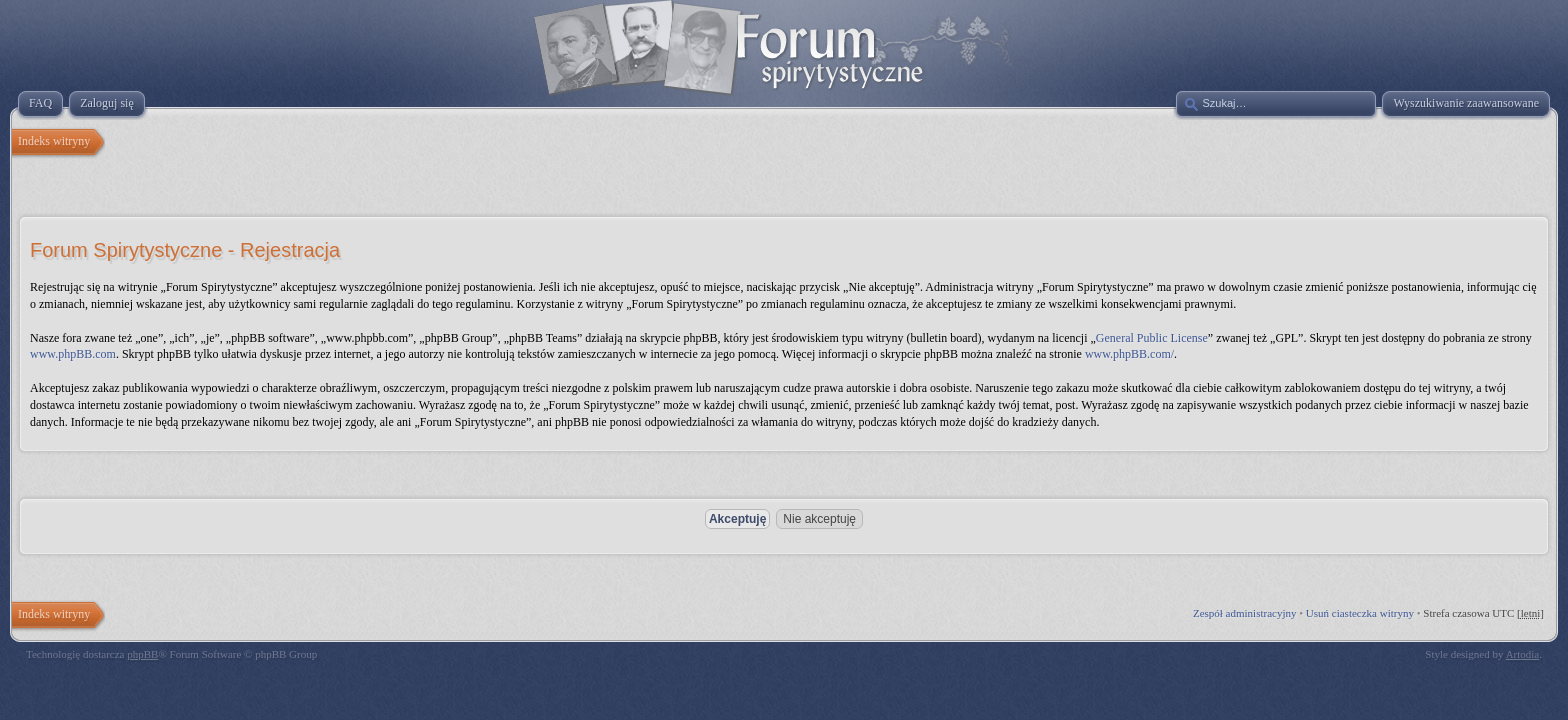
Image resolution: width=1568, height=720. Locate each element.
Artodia (1523, 654)
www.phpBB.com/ (1129, 354)
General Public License (1152, 338)
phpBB (142, 654)
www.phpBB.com (73, 354)
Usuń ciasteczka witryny (1360, 613)
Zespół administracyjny (1245, 613)
